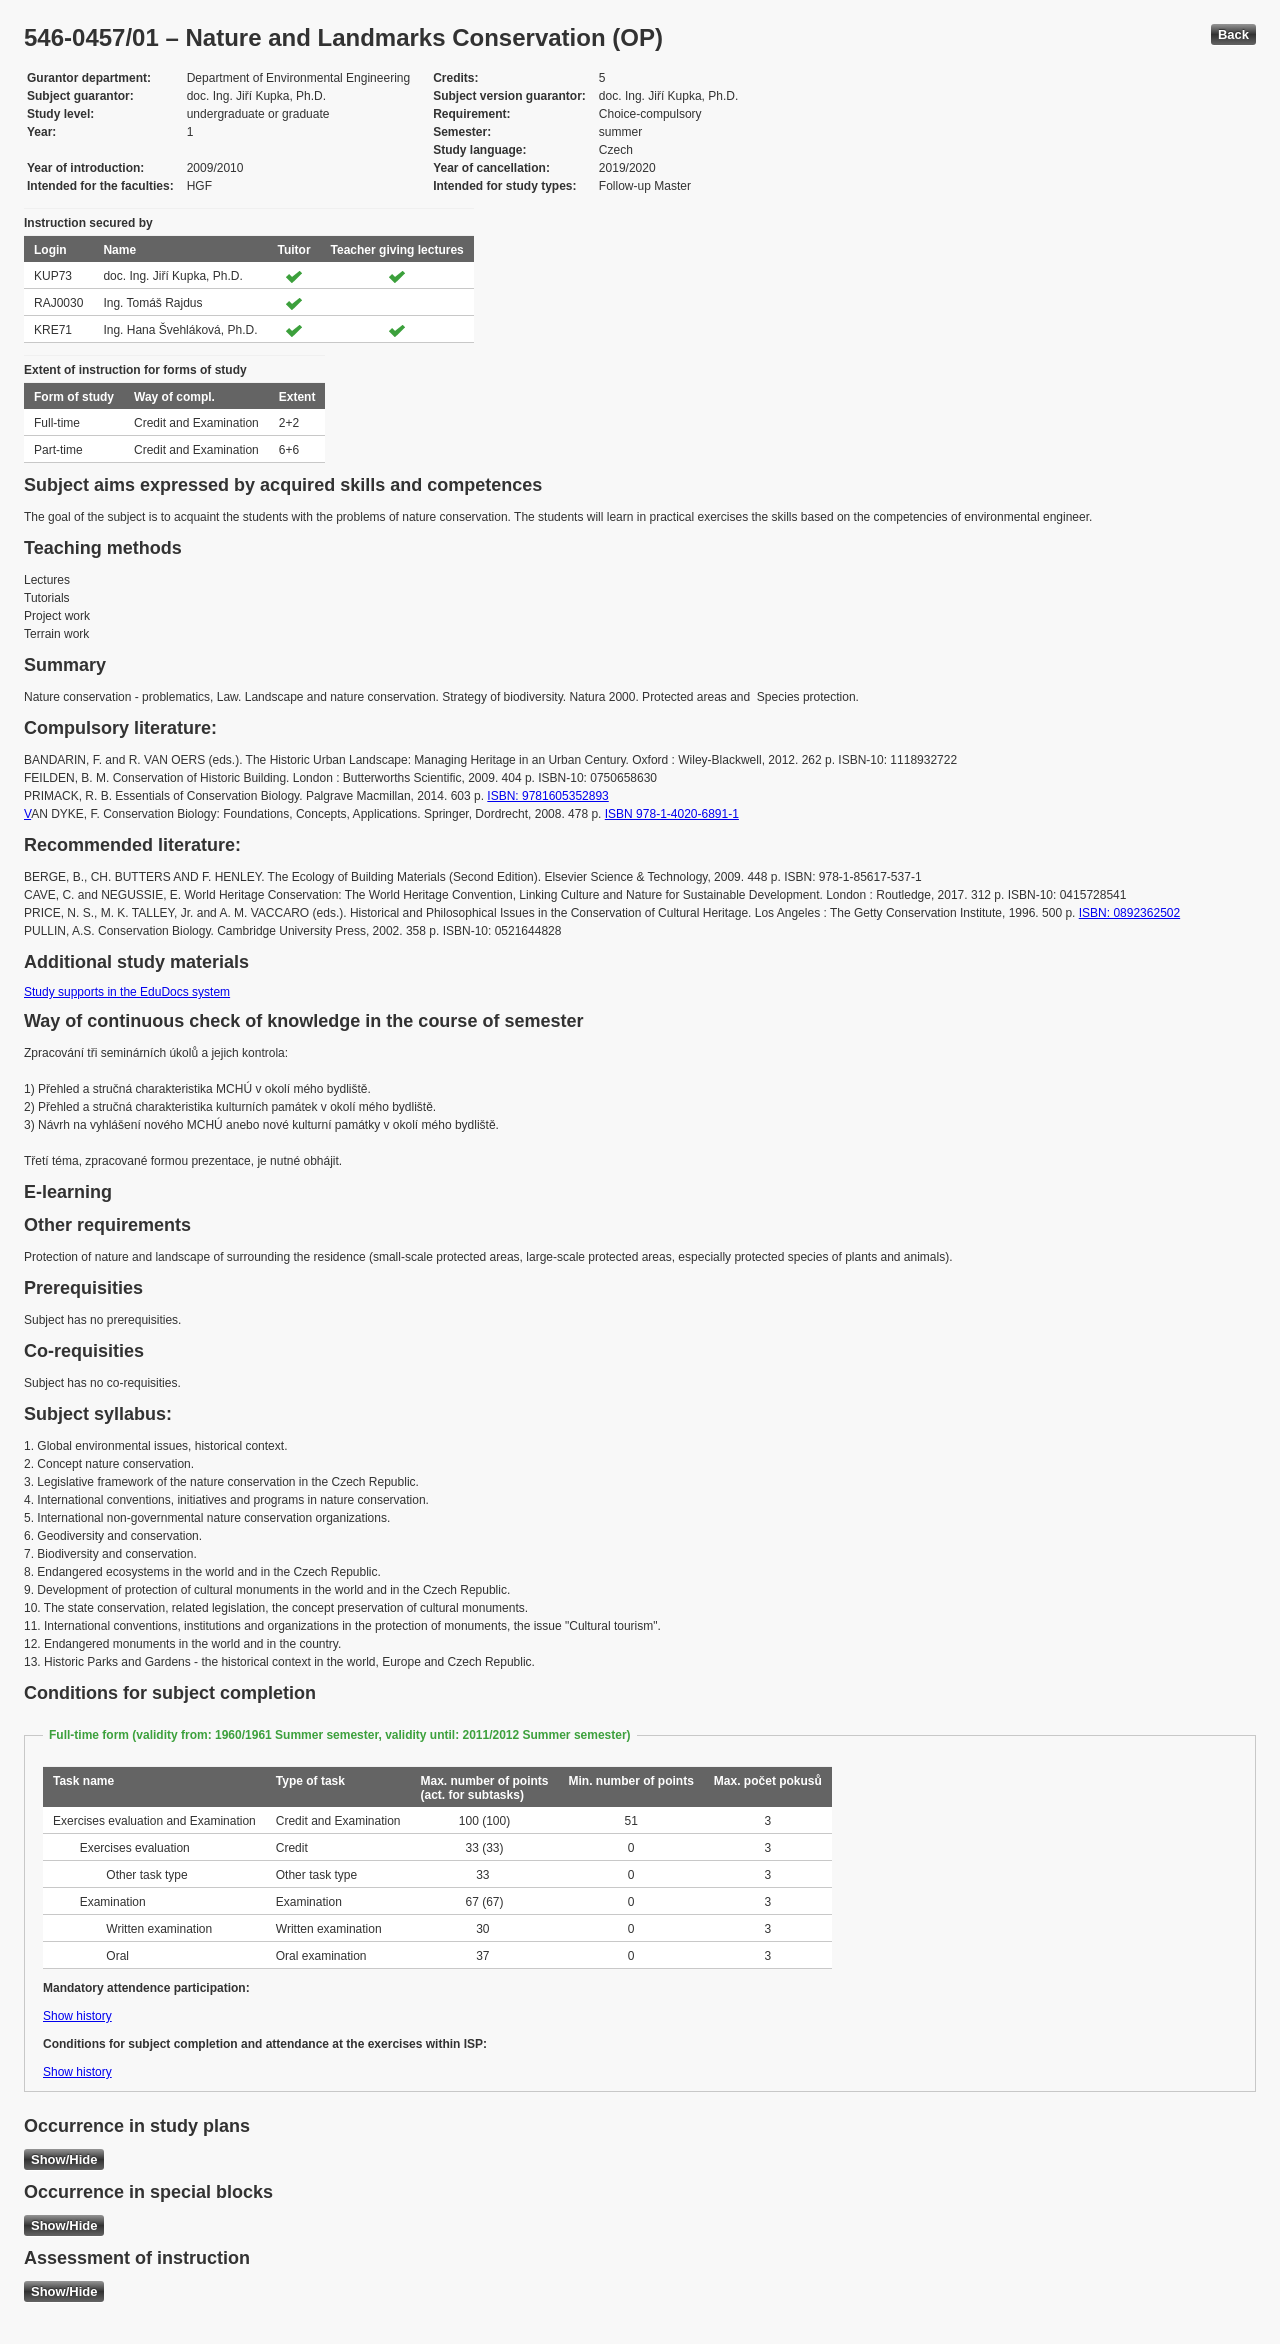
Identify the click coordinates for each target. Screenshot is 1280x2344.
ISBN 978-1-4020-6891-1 (672, 814)
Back (1233, 34)
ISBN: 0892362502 (1129, 913)
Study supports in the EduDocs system (127, 992)
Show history (77, 2016)
